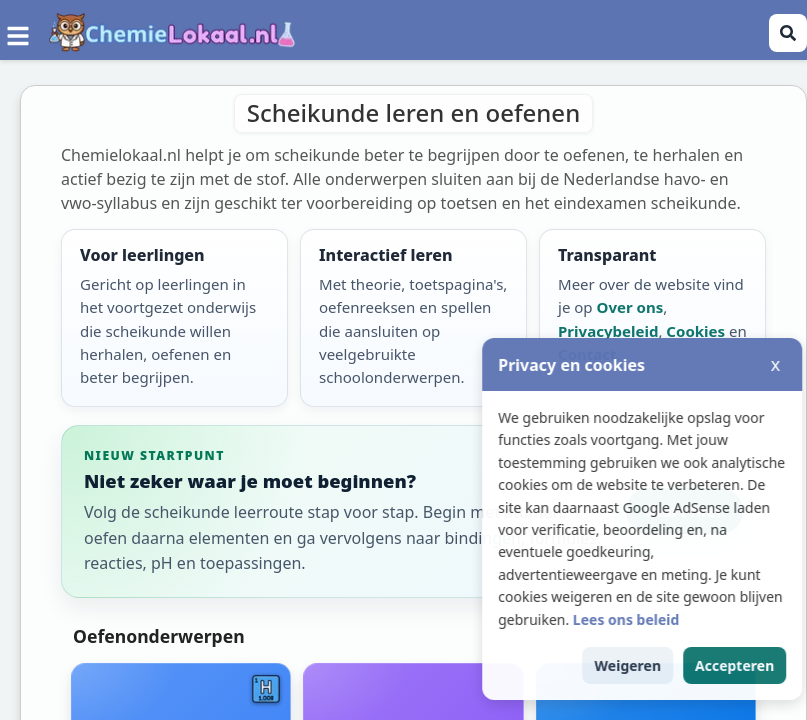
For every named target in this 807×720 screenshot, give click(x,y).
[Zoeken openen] (788, 33)
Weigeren (667, 665)
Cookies (695, 331)
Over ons (630, 307)
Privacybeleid (608, 331)
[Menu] (18, 33)
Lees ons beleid (665, 619)
